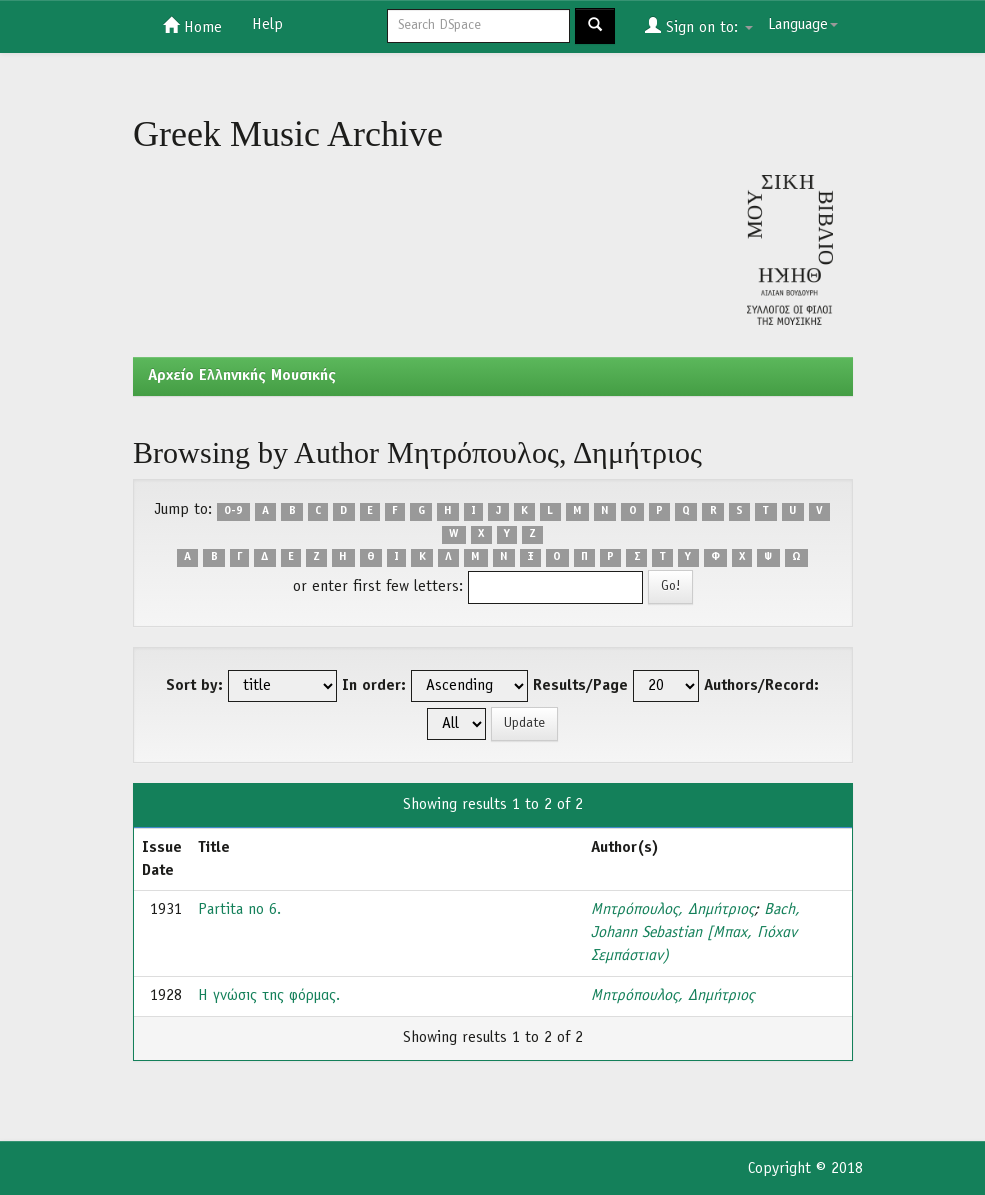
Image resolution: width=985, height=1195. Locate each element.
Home (192, 26)
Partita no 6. (239, 910)
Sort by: (194, 686)
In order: (374, 686)
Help (267, 25)
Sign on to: (699, 26)
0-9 (233, 511)
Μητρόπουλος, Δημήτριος (672, 910)
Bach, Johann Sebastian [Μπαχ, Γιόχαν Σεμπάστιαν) (695, 933)
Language (803, 25)
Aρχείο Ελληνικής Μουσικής (242, 376)
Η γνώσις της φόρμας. (269, 996)
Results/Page (580, 686)
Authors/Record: (761, 686)
